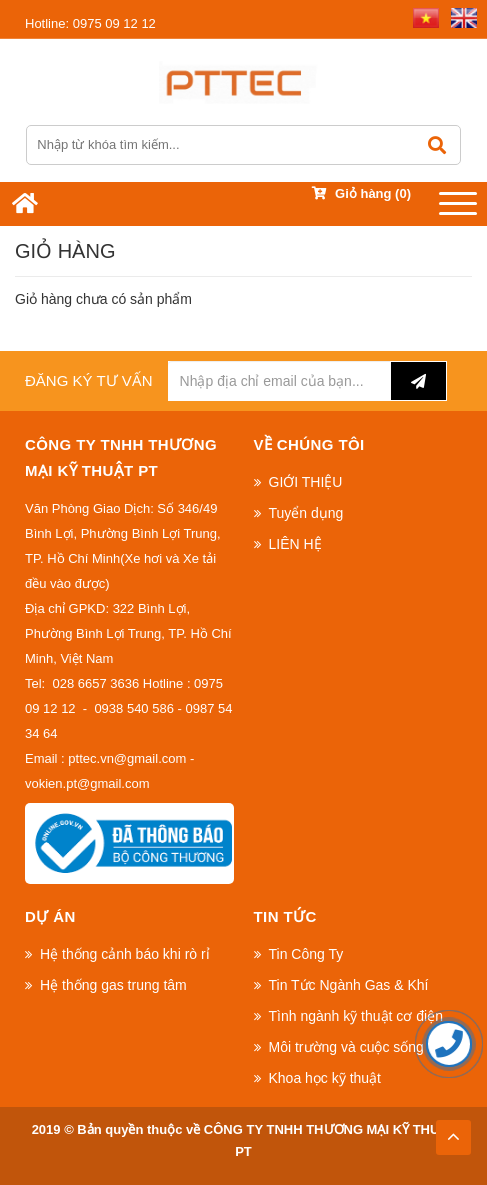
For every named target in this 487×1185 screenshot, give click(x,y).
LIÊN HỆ (295, 544)
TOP (453, 1131)
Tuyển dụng (306, 513)
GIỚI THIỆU (306, 482)
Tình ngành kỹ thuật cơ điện (356, 1016)
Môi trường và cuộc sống (346, 1047)
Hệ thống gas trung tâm (113, 985)
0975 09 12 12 (90, 23)
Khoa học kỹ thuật (325, 1078)
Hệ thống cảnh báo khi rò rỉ (125, 954)
